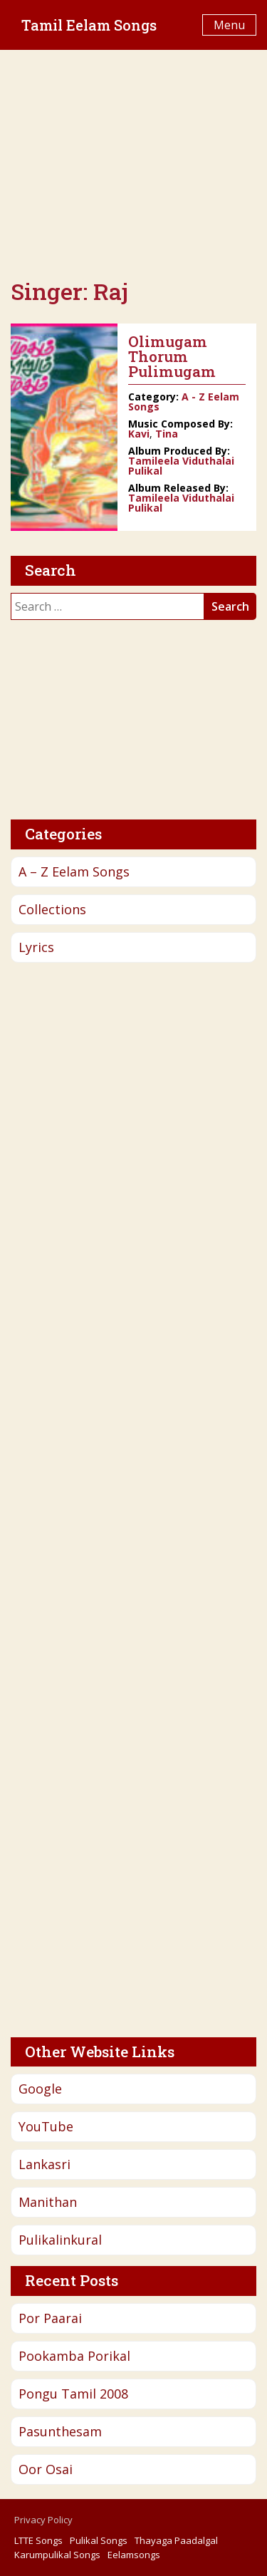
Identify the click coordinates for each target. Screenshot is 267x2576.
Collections (52, 909)
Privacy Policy (43, 2519)
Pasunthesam (60, 2431)
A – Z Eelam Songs (74, 871)
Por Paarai (50, 2318)
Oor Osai (46, 2469)
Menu (229, 25)
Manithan (48, 2201)
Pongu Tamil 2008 (73, 2393)
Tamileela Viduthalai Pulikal (181, 465)
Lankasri (44, 2164)
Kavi (139, 433)
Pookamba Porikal (74, 2355)
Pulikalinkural (60, 2239)
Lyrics (36, 947)
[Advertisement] (133, 164)
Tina (166, 433)
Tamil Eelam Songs (89, 25)
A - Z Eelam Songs (183, 401)
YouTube (46, 2126)
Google (40, 2088)
